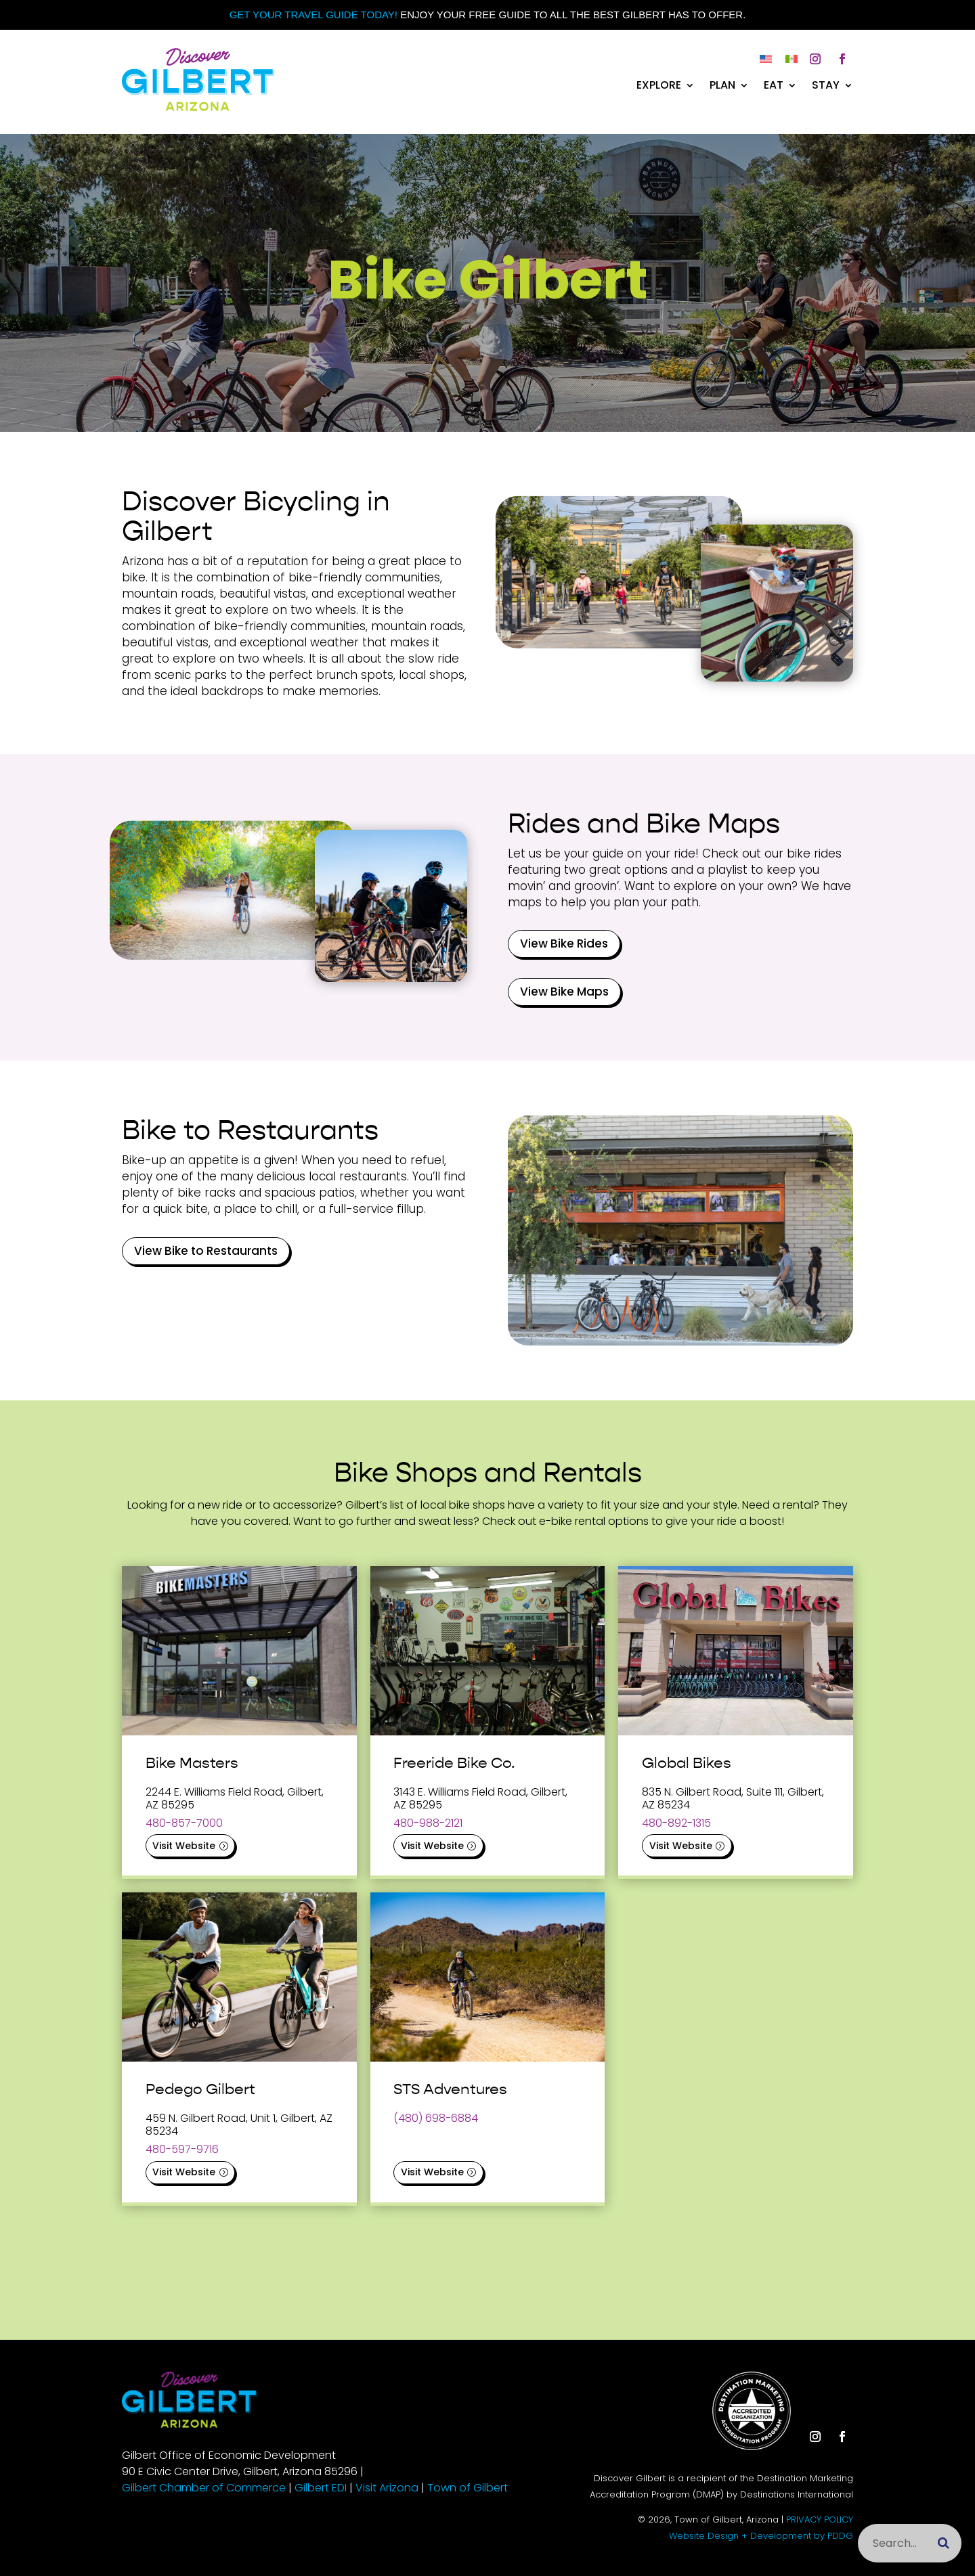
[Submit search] (943, 2543)
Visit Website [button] (183, 1845)
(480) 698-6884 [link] (435, 2118)
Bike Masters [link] (192, 1763)
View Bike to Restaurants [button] (206, 1251)
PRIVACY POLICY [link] (819, 2519)
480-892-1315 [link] (676, 1823)
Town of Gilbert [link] (467, 2487)
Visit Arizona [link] (386, 2487)
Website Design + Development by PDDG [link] (761, 2535)
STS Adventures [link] (450, 2089)
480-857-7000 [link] (184, 1823)
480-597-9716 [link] (182, 2149)
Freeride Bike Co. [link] (454, 1763)
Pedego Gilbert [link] (200, 2089)
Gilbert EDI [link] (321, 2487)
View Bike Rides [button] (564, 943)
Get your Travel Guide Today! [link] (313, 14)
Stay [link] (826, 87)
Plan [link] (722, 87)
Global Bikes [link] (686, 1763)
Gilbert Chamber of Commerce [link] (204, 2487)
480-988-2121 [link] (427, 1823)
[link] (198, 107)
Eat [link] (773, 87)
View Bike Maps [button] (564, 991)
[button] (815, 59)
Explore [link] (658, 87)
